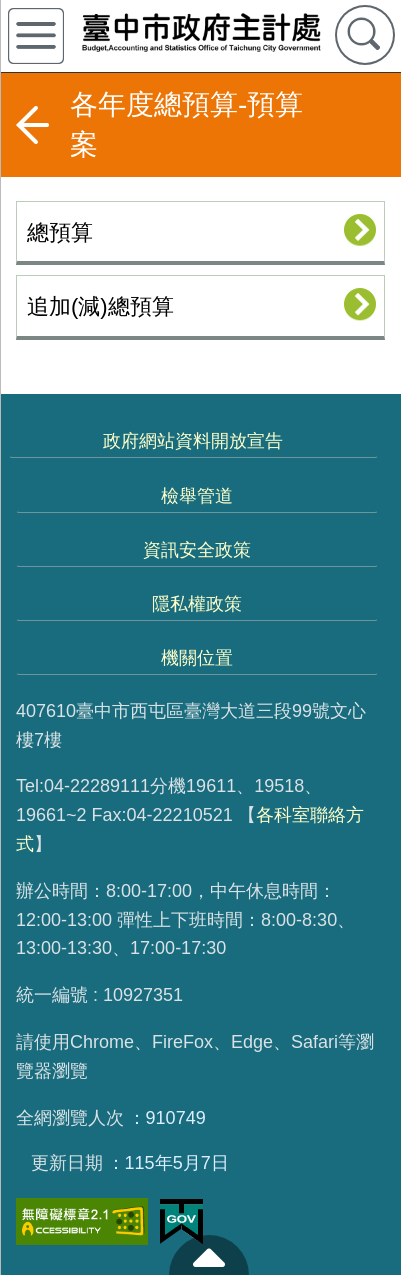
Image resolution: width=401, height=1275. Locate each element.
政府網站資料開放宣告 (193, 441)
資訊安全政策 (197, 550)
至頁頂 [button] (209, 1255)
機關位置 (197, 658)
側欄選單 (36, 36)
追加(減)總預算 (100, 306)
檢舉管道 (197, 496)
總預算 (60, 232)
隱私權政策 (197, 604)
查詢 (365, 35)
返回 (32, 125)
